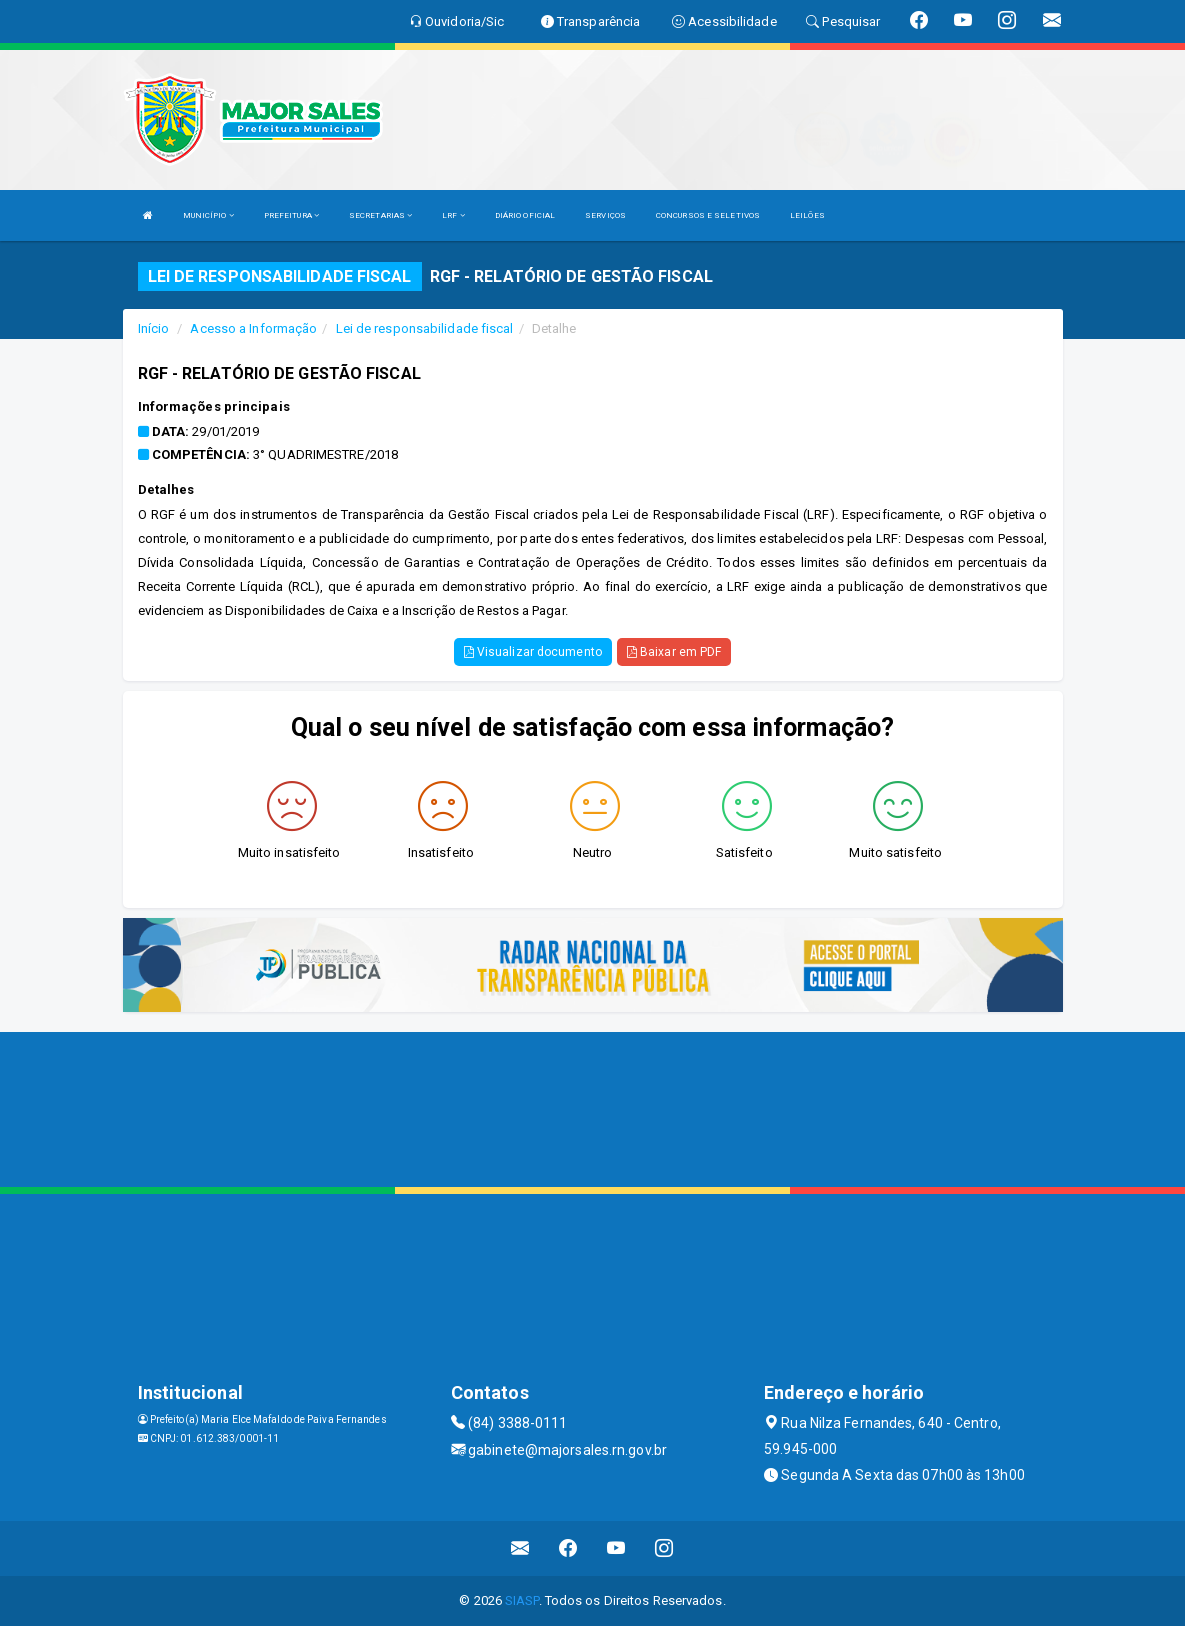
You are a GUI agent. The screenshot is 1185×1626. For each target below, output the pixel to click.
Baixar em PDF (674, 652)
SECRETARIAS (380, 215)
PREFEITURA (291, 215)
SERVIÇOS (605, 215)
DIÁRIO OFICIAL (525, 215)
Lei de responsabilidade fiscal (425, 328)
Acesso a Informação (253, 328)
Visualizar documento (533, 652)
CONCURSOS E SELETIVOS (708, 215)
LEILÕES (807, 215)
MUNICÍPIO (208, 215)
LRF (453, 215)
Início (154, 328)
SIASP (522, 1600)
